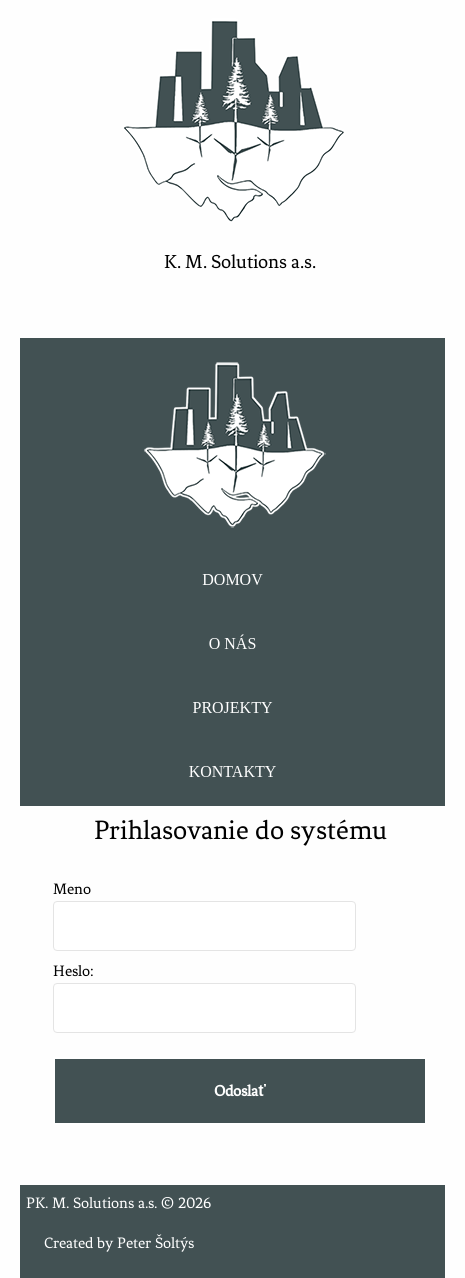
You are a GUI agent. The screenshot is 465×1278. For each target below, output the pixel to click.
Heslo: (204, 989)
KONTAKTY (233, 771)
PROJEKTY (232, 707)
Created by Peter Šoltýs (119, 1243)
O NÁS (233, 643)
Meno (204, 907)
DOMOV (232, 579)
